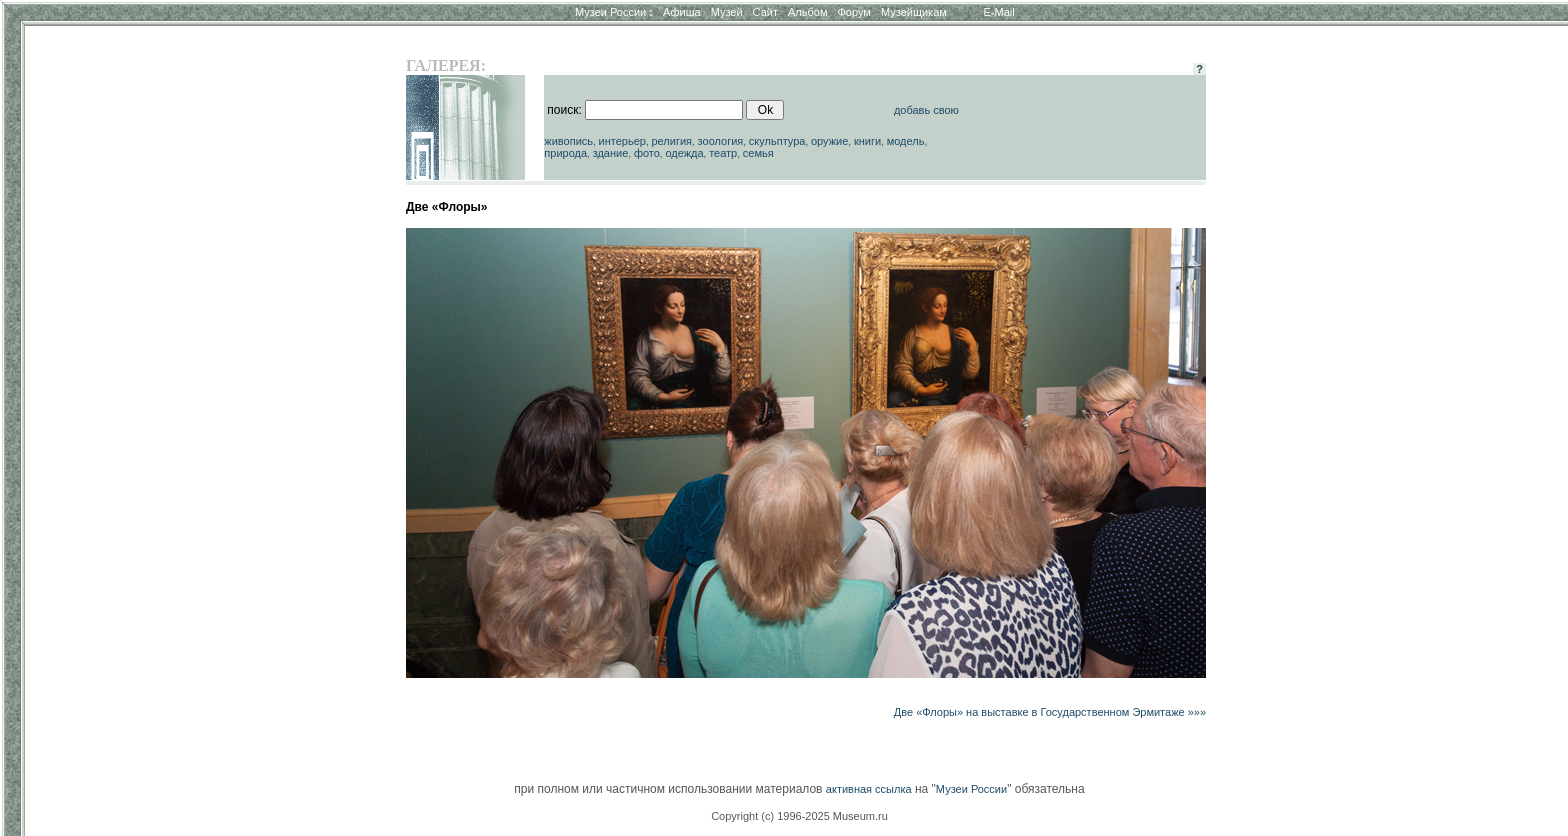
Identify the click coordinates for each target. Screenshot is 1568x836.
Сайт (765, 12)
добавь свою (926, 110)
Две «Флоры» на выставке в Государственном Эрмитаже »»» (1050, 712)
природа (565, 153)
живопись (568, 141)
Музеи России (614, 12)
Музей (727, 12)
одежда (684, 153)
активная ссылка (869, 789)
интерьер (622, 141)
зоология (721, 141)
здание (611, 153)
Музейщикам (914, 12)
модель (906, 141)
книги (867, 141)
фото (647, 153)
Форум (853, 12)
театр (723, 153)
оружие (829, 141)
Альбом (807, 12)
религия (671, 141)
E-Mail (999, 12)
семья (758, 153)
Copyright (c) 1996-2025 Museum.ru (799, 816)
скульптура (777, 141)
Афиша (682, 12)
